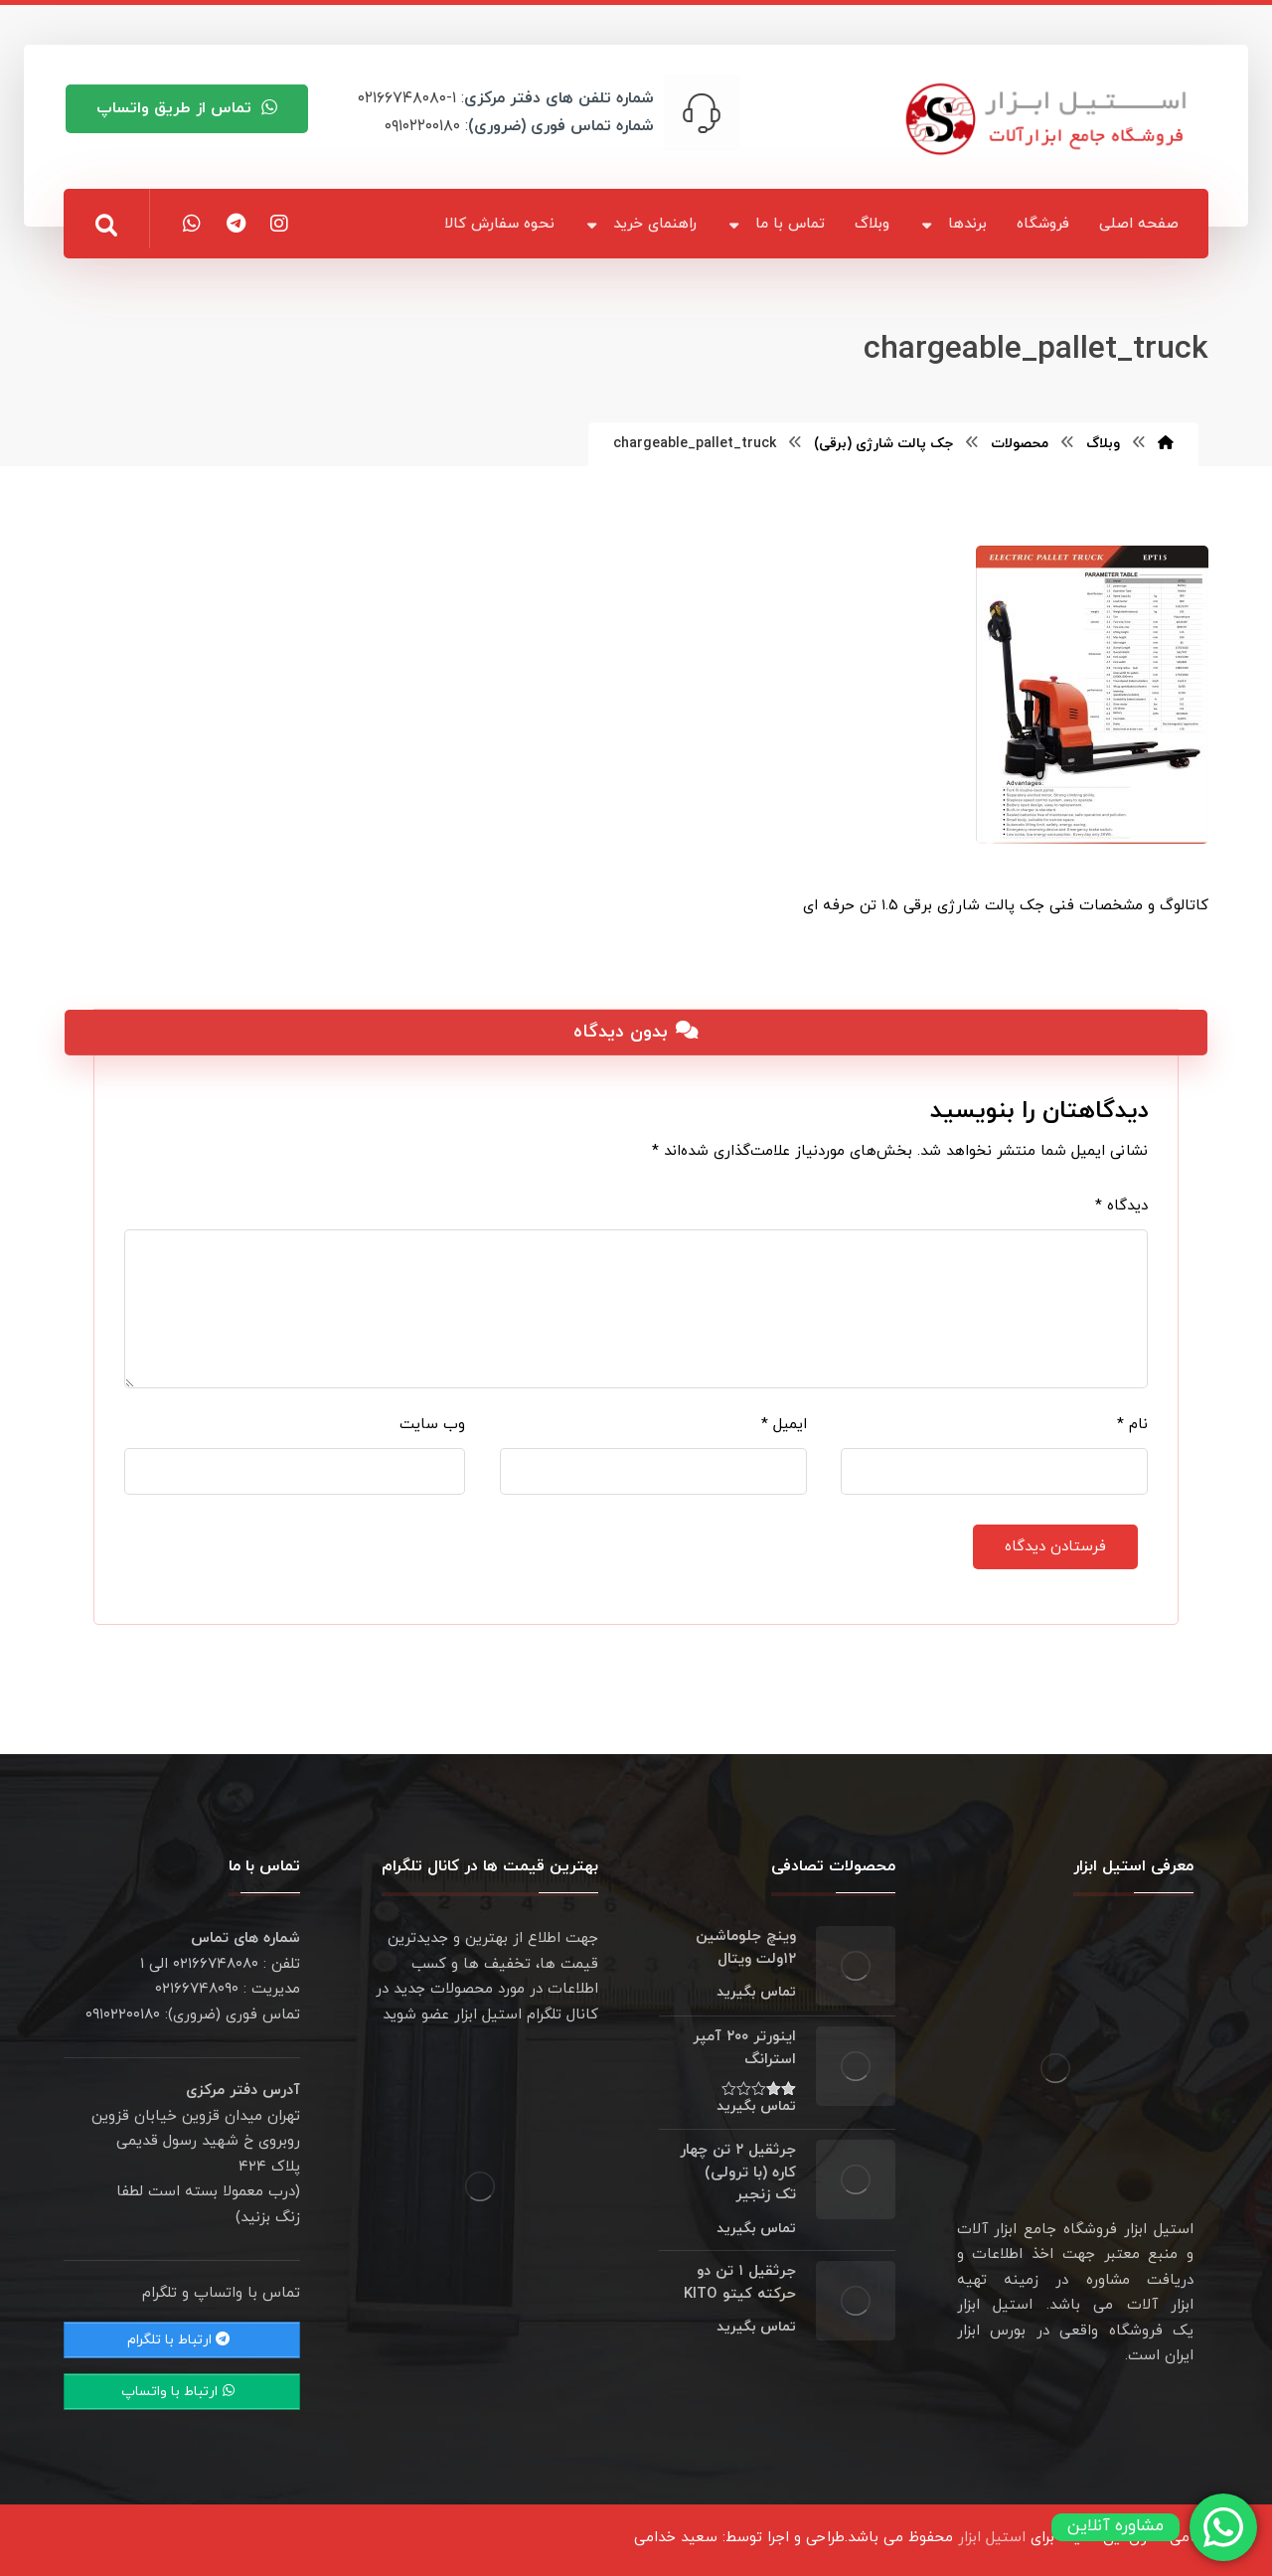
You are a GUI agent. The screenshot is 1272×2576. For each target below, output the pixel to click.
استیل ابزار (992, 2537)
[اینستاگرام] (279, 223)
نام (1132, 1424)
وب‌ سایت (432, 1424)
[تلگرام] (235, 223)
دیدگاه (1121, 1206)
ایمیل (784, 1424)
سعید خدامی (675, 2537)
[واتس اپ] (192, 223)
